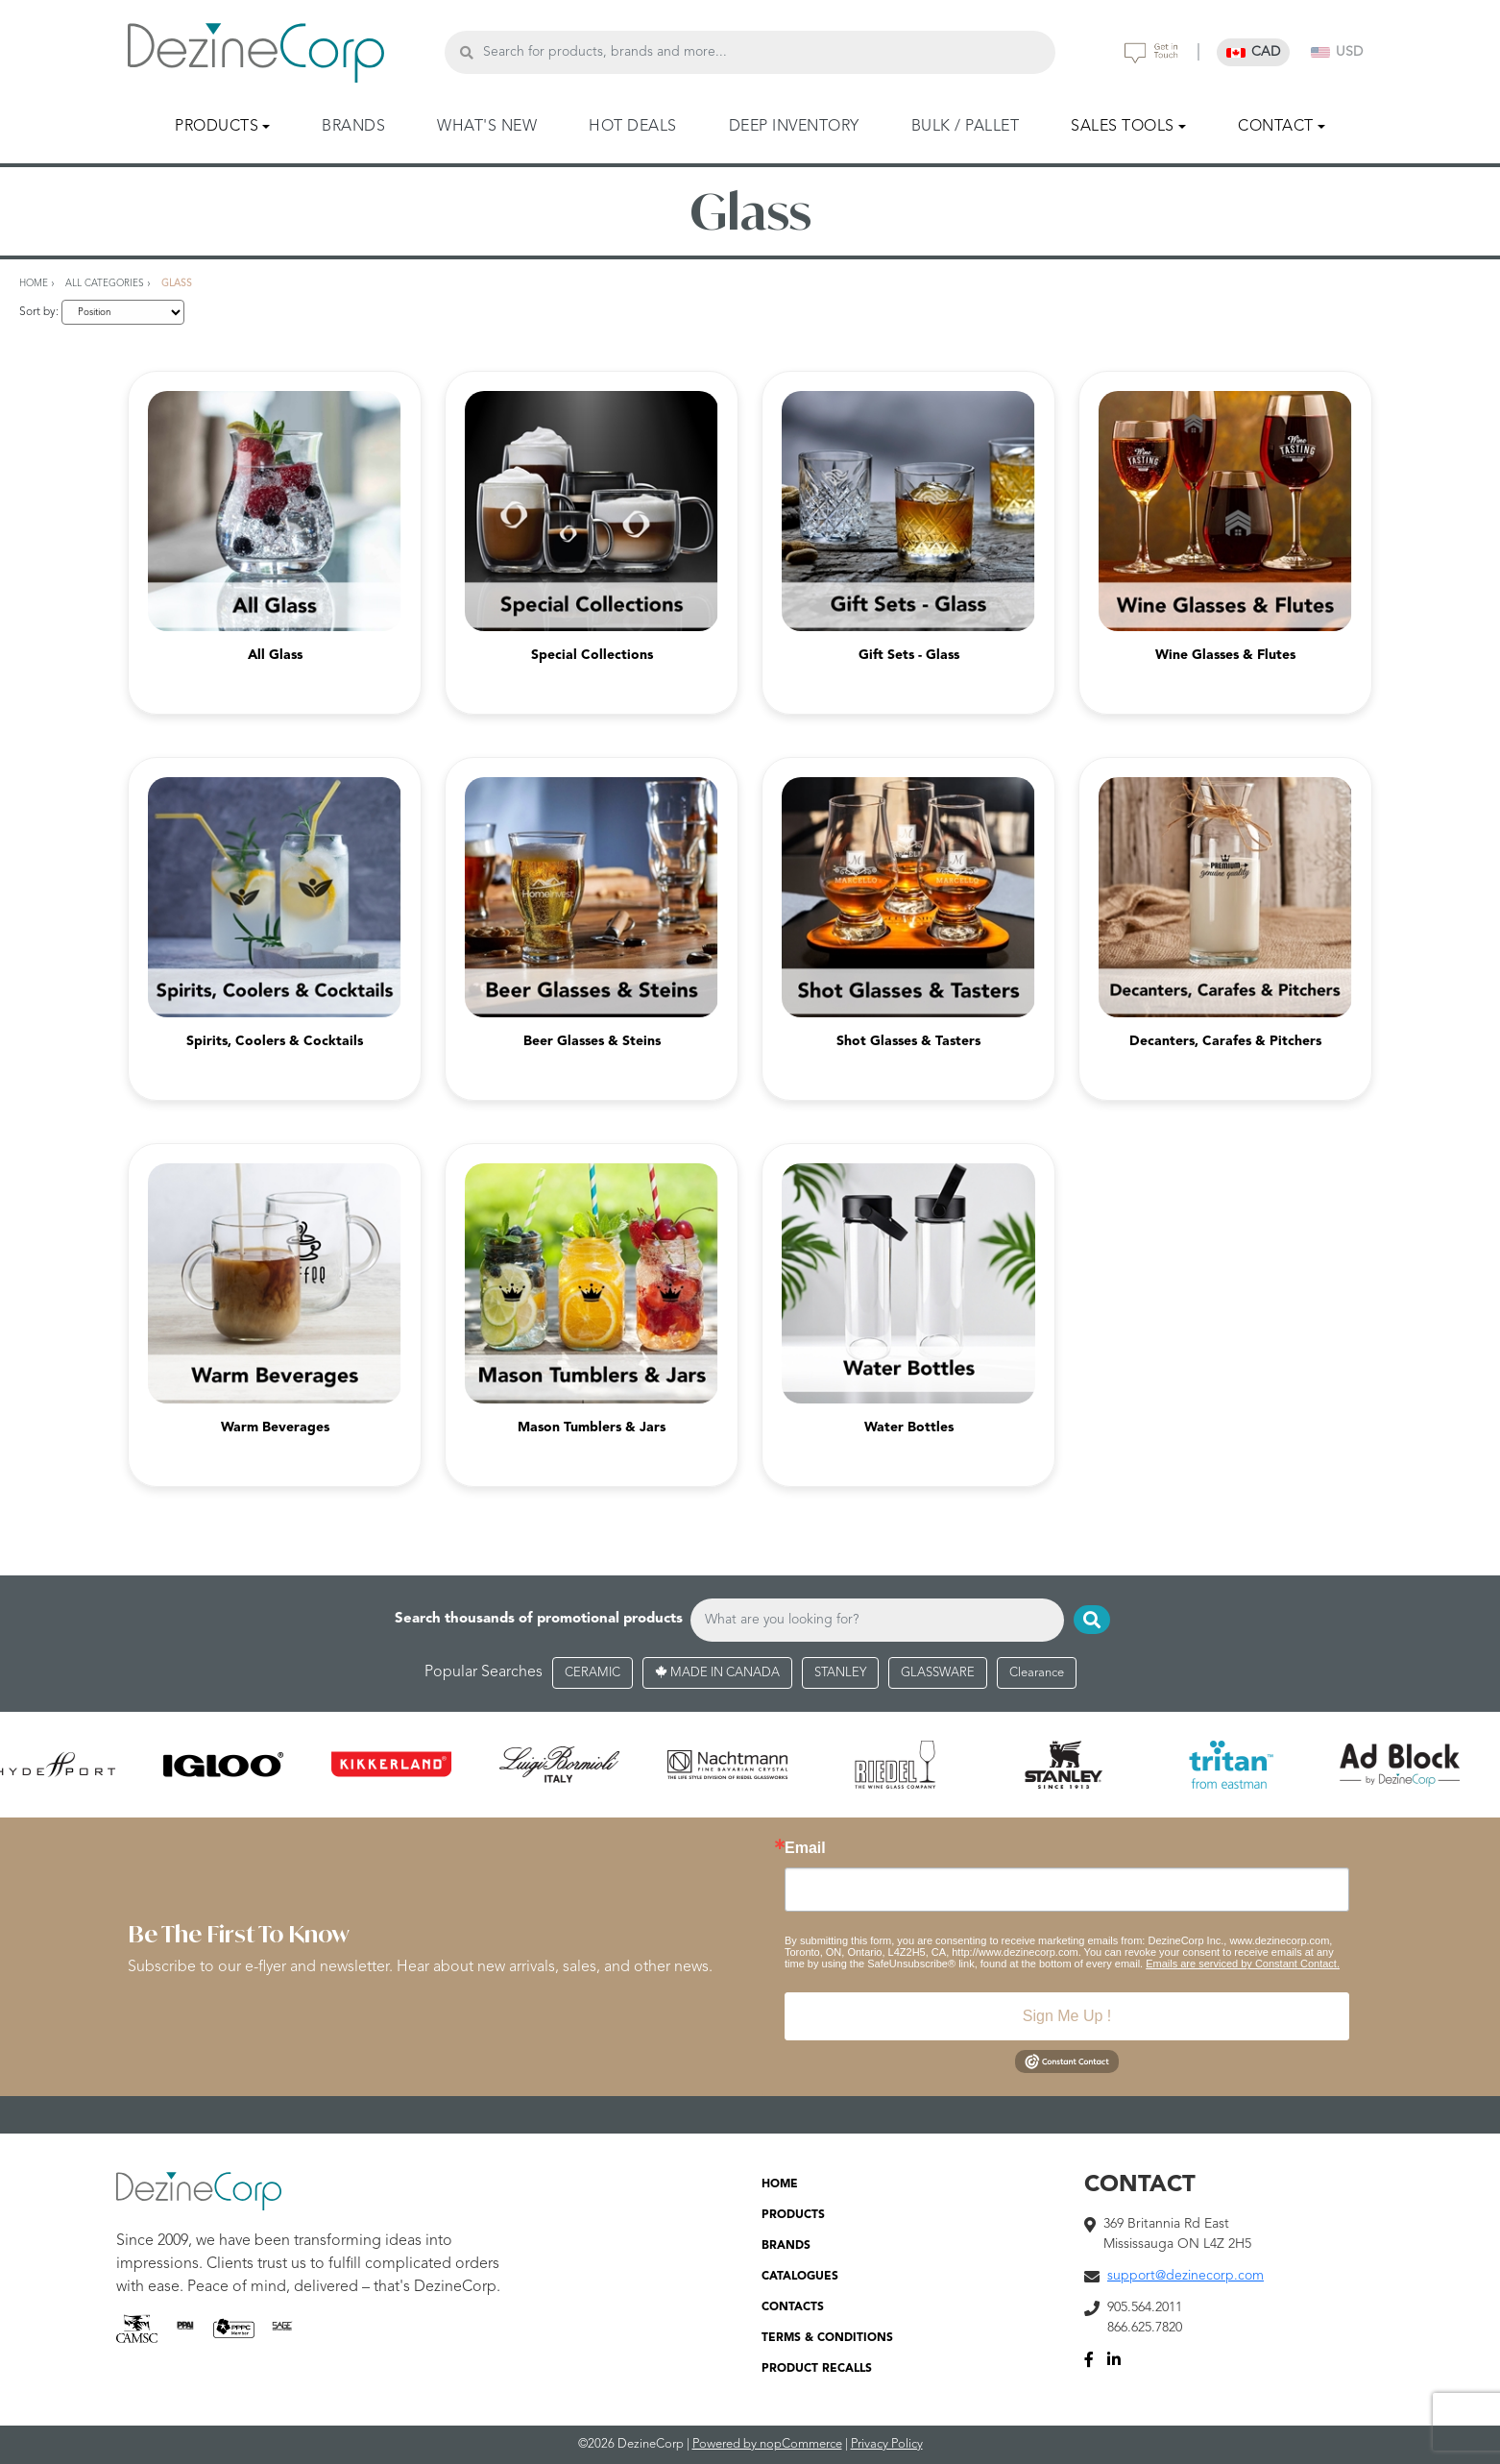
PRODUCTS (793, 2215)
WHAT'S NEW (487, 126)
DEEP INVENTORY (794, 126)
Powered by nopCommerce (767, 2444)
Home (33, 283)
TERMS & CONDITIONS (827, 2338)
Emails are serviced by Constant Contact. (1243, 1963)
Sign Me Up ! (1067, 2016)
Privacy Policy (887, 2444)
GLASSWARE (938, 1673)
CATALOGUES (800, 2276)
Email (805, 1848)
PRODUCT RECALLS (817, 2369)
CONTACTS (793, 2307)
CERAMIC (592, 1673)
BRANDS (353, 126)
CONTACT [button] (1276, 126)
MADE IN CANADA (717, 1673)
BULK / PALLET (965, 126)
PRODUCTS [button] (216, 126)
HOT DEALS (633, 126)
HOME (780, 2184)
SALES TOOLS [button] (1122, 126)
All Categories (104, 283)
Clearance (1036, 1673)
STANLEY (840, 1673)
